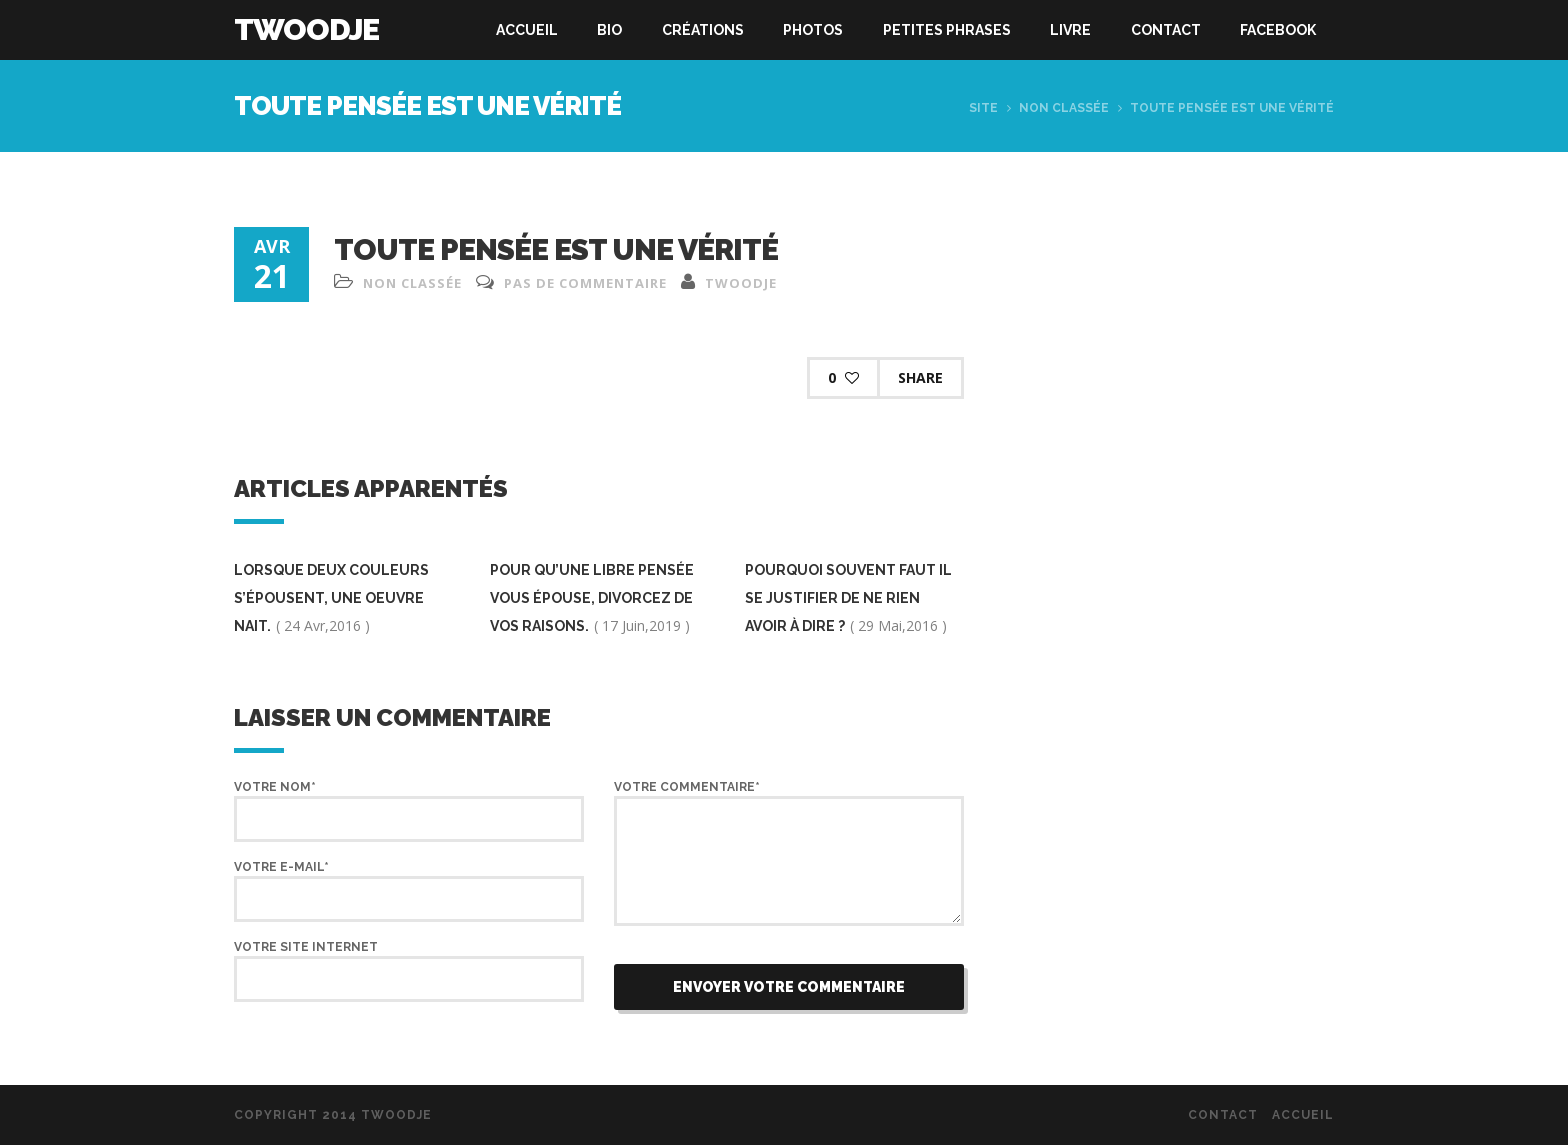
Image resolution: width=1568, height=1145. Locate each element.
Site (983, 108)
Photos (813, 30)
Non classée (1064, 108)
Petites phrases (947, 30)
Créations (703, 30)
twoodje (741, 283)
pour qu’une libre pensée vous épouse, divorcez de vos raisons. (592, 598)
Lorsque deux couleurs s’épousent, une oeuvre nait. (331, 598)
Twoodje (306, 29)
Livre (1070, 30)
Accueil (527, 30)
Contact (1166, 30)
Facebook (1278, 30)
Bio (609, 30)
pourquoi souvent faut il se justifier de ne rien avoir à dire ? (848, 598)
